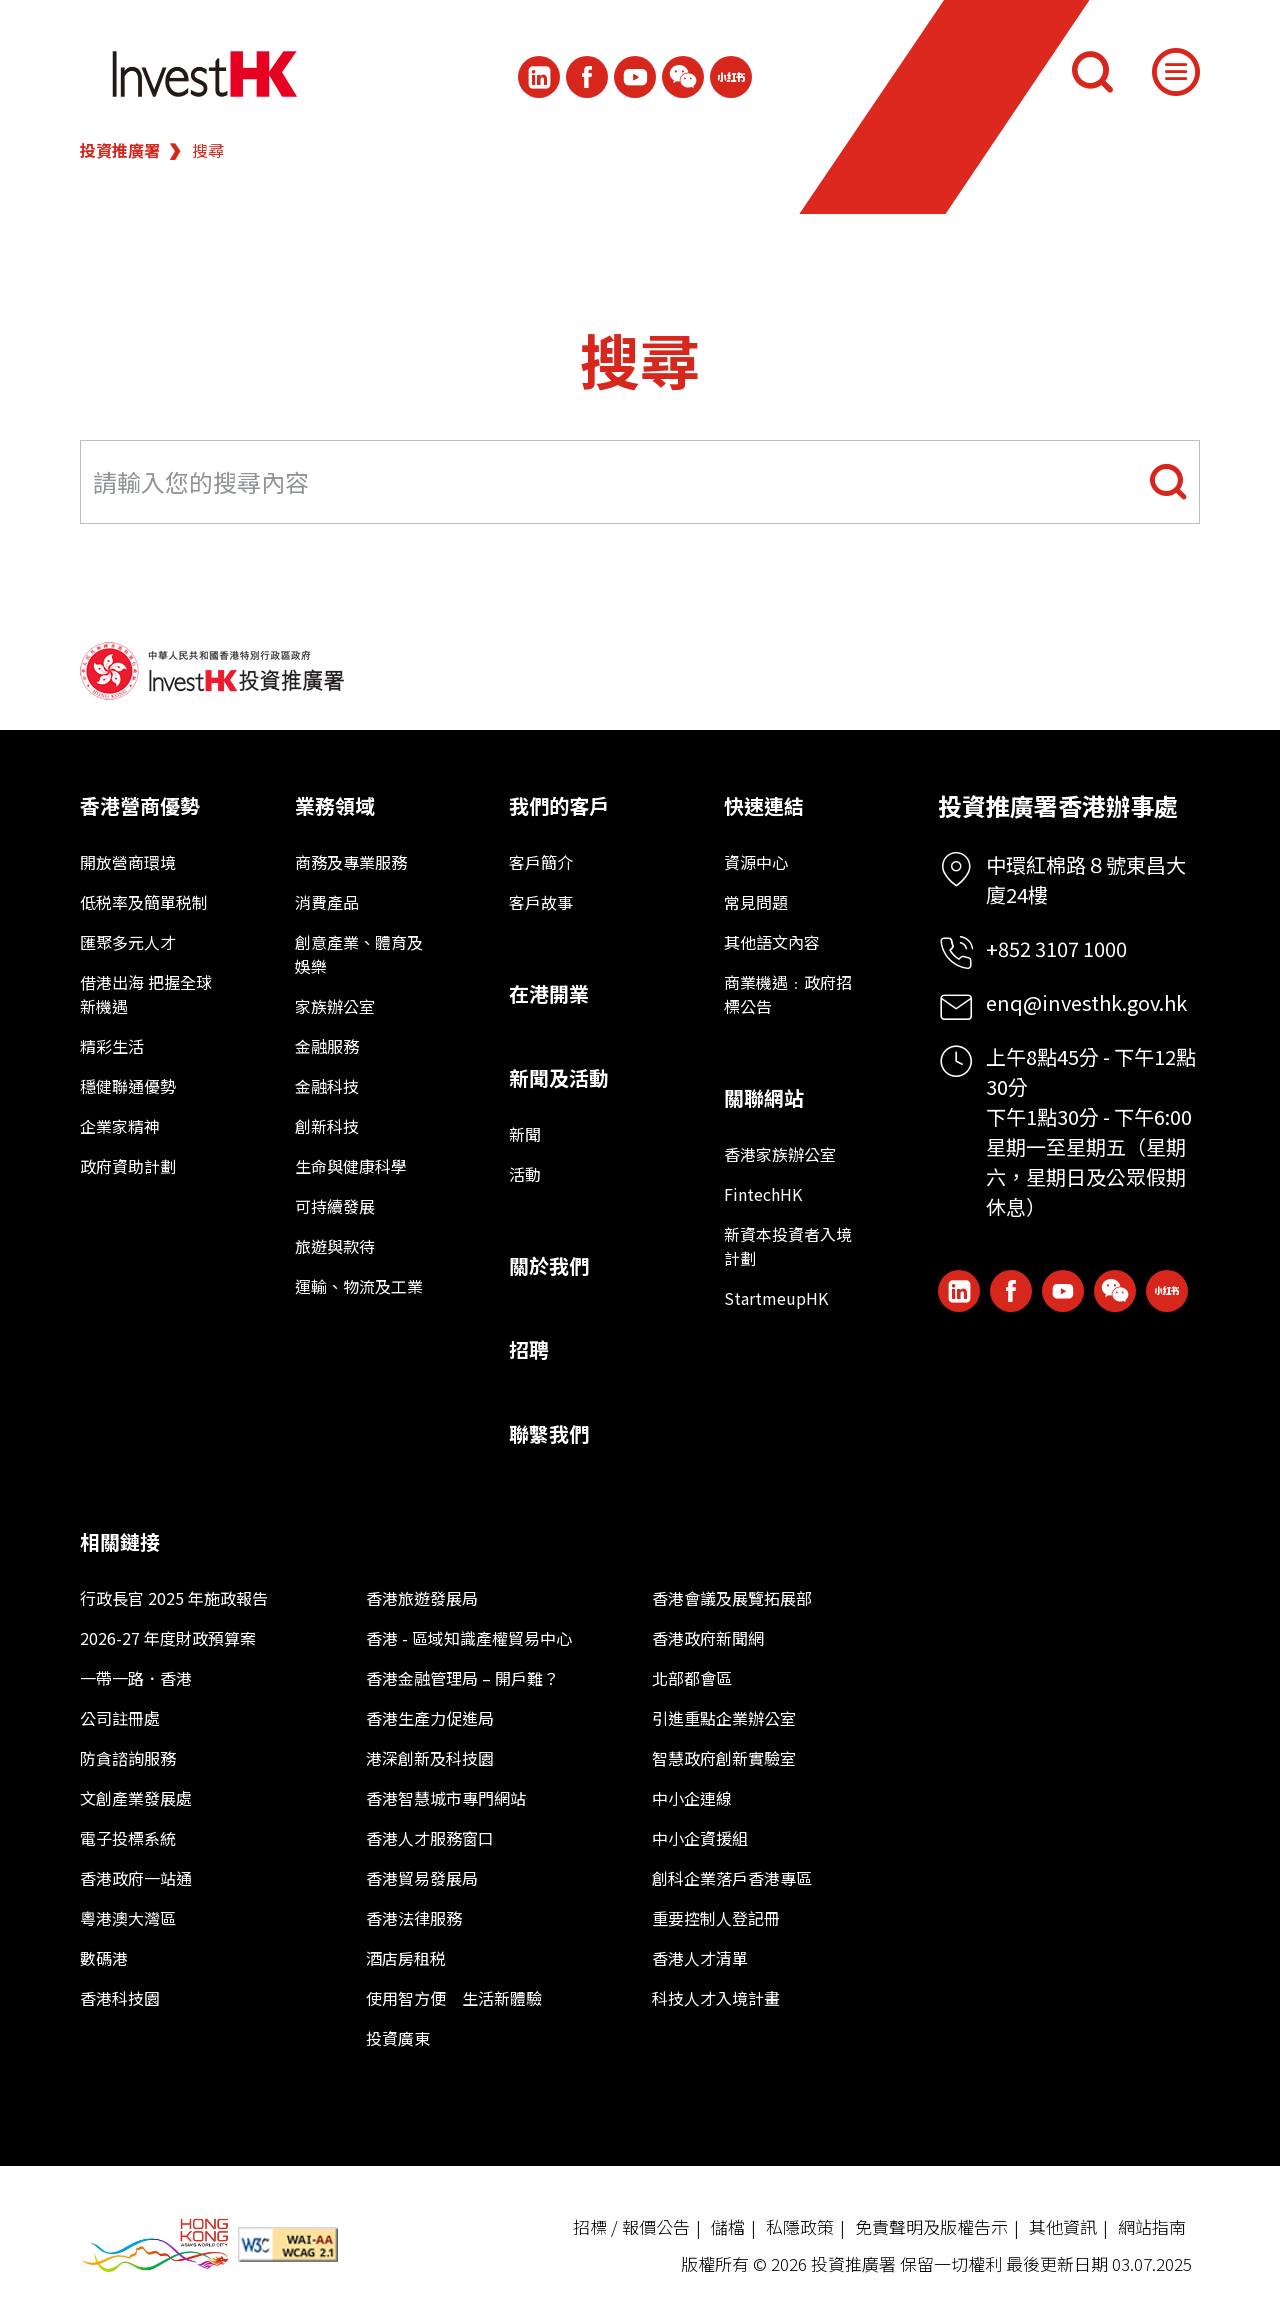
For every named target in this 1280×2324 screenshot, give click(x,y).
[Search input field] (640, 482)
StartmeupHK (776, 1298)
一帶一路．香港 (136, 1678)
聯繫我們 (549, 1433)
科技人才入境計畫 (716, 1998)
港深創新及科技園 (430, 1758)
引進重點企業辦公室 (724, 1718)
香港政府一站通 (136, 1878)
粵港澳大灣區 (128, 1918)
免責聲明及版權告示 (931, 2226)
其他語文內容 (772, 942)
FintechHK (763, 1194)
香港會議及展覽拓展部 (732, 1598)
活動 (525, 1174)
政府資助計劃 (128, 1166)
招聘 (529, 1349)
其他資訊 (1063, 2226)
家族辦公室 (335, 1006)
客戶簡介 (541, 862)
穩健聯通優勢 (128, 1086)
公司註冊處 (120, 1718)
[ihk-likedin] (539, 77)
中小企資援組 (700, 1838)
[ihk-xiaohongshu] (731, 77)
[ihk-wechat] (683, 77)
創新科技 (327, 1126)
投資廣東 (398, 2038)
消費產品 (327, 902)
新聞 (525, 1134)
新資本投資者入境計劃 (788, 1246)
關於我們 (549, 1265)
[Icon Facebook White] (587, 77)
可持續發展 (335, 1206)
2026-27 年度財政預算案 (168, 1638)
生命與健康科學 (351, 1166)
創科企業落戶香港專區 (732, 1878)
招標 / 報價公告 (631, 2226)
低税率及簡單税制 (144, 902)
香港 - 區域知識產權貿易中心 (469, 1638)
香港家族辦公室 (780, 1154)
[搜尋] (1092, 72)
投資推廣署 (120, 150)
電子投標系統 (128, 1838)
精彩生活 (112, 1046)
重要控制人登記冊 (716, 1918)
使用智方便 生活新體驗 (454, 1998)
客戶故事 (541, 902)
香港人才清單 (700, 1958)
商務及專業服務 (351, 862)
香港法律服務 (414, 1918)
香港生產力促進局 (430, 1718)
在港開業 (549, 993)
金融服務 (327, 1046)
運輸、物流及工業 (359, 1286)
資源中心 (756, 862)
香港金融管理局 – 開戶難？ (462, 1678)
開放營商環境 (128, 862)
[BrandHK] (155, 2245)
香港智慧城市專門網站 (446, 1798)
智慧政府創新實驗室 (724, 1758)
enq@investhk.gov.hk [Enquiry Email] (1086, 1002)
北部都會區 (692, 1678)
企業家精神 (120, 1126)
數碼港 (104, 1958)
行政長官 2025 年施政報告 (174, 1598)
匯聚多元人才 (128, 942)
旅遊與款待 (335, 1246)
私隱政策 (800, 2226)
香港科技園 (120, 1998)
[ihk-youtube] (635, 77)
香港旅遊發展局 (422, 1598)
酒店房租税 (406, 1958)
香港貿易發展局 (422, 1878)
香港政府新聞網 (708, 1638)
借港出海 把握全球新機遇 (146, 994)
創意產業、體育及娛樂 (359, 954)
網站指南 (1152, 2226)
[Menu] (1176, 72)
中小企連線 (692, 1798)
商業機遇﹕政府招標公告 (788, 994)
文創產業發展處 (136, 1798)
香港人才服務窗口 (430, 1838)
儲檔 (728, 2226)
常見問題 (756, 902)
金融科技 (327, 1086)
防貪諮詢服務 (128, 1758)
